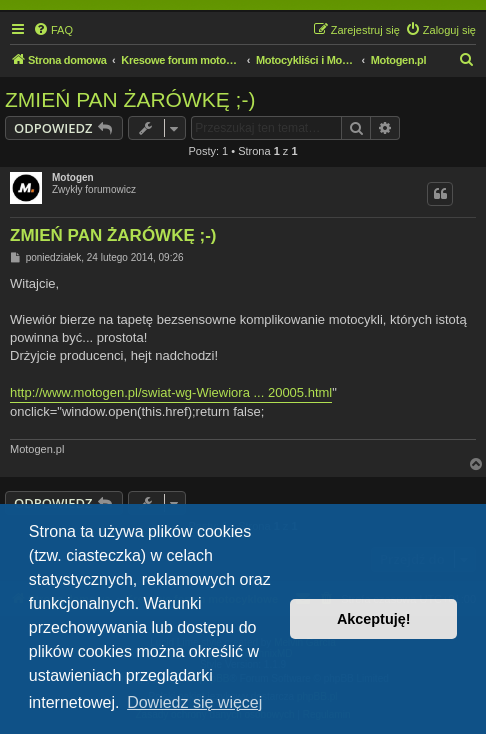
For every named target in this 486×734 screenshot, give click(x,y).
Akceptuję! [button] (374, 619)
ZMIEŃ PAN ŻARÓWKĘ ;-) (130, 99)
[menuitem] (53, 30)
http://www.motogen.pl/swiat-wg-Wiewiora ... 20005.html (171, 392)
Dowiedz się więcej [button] (194, 702)
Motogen (73, 177)
